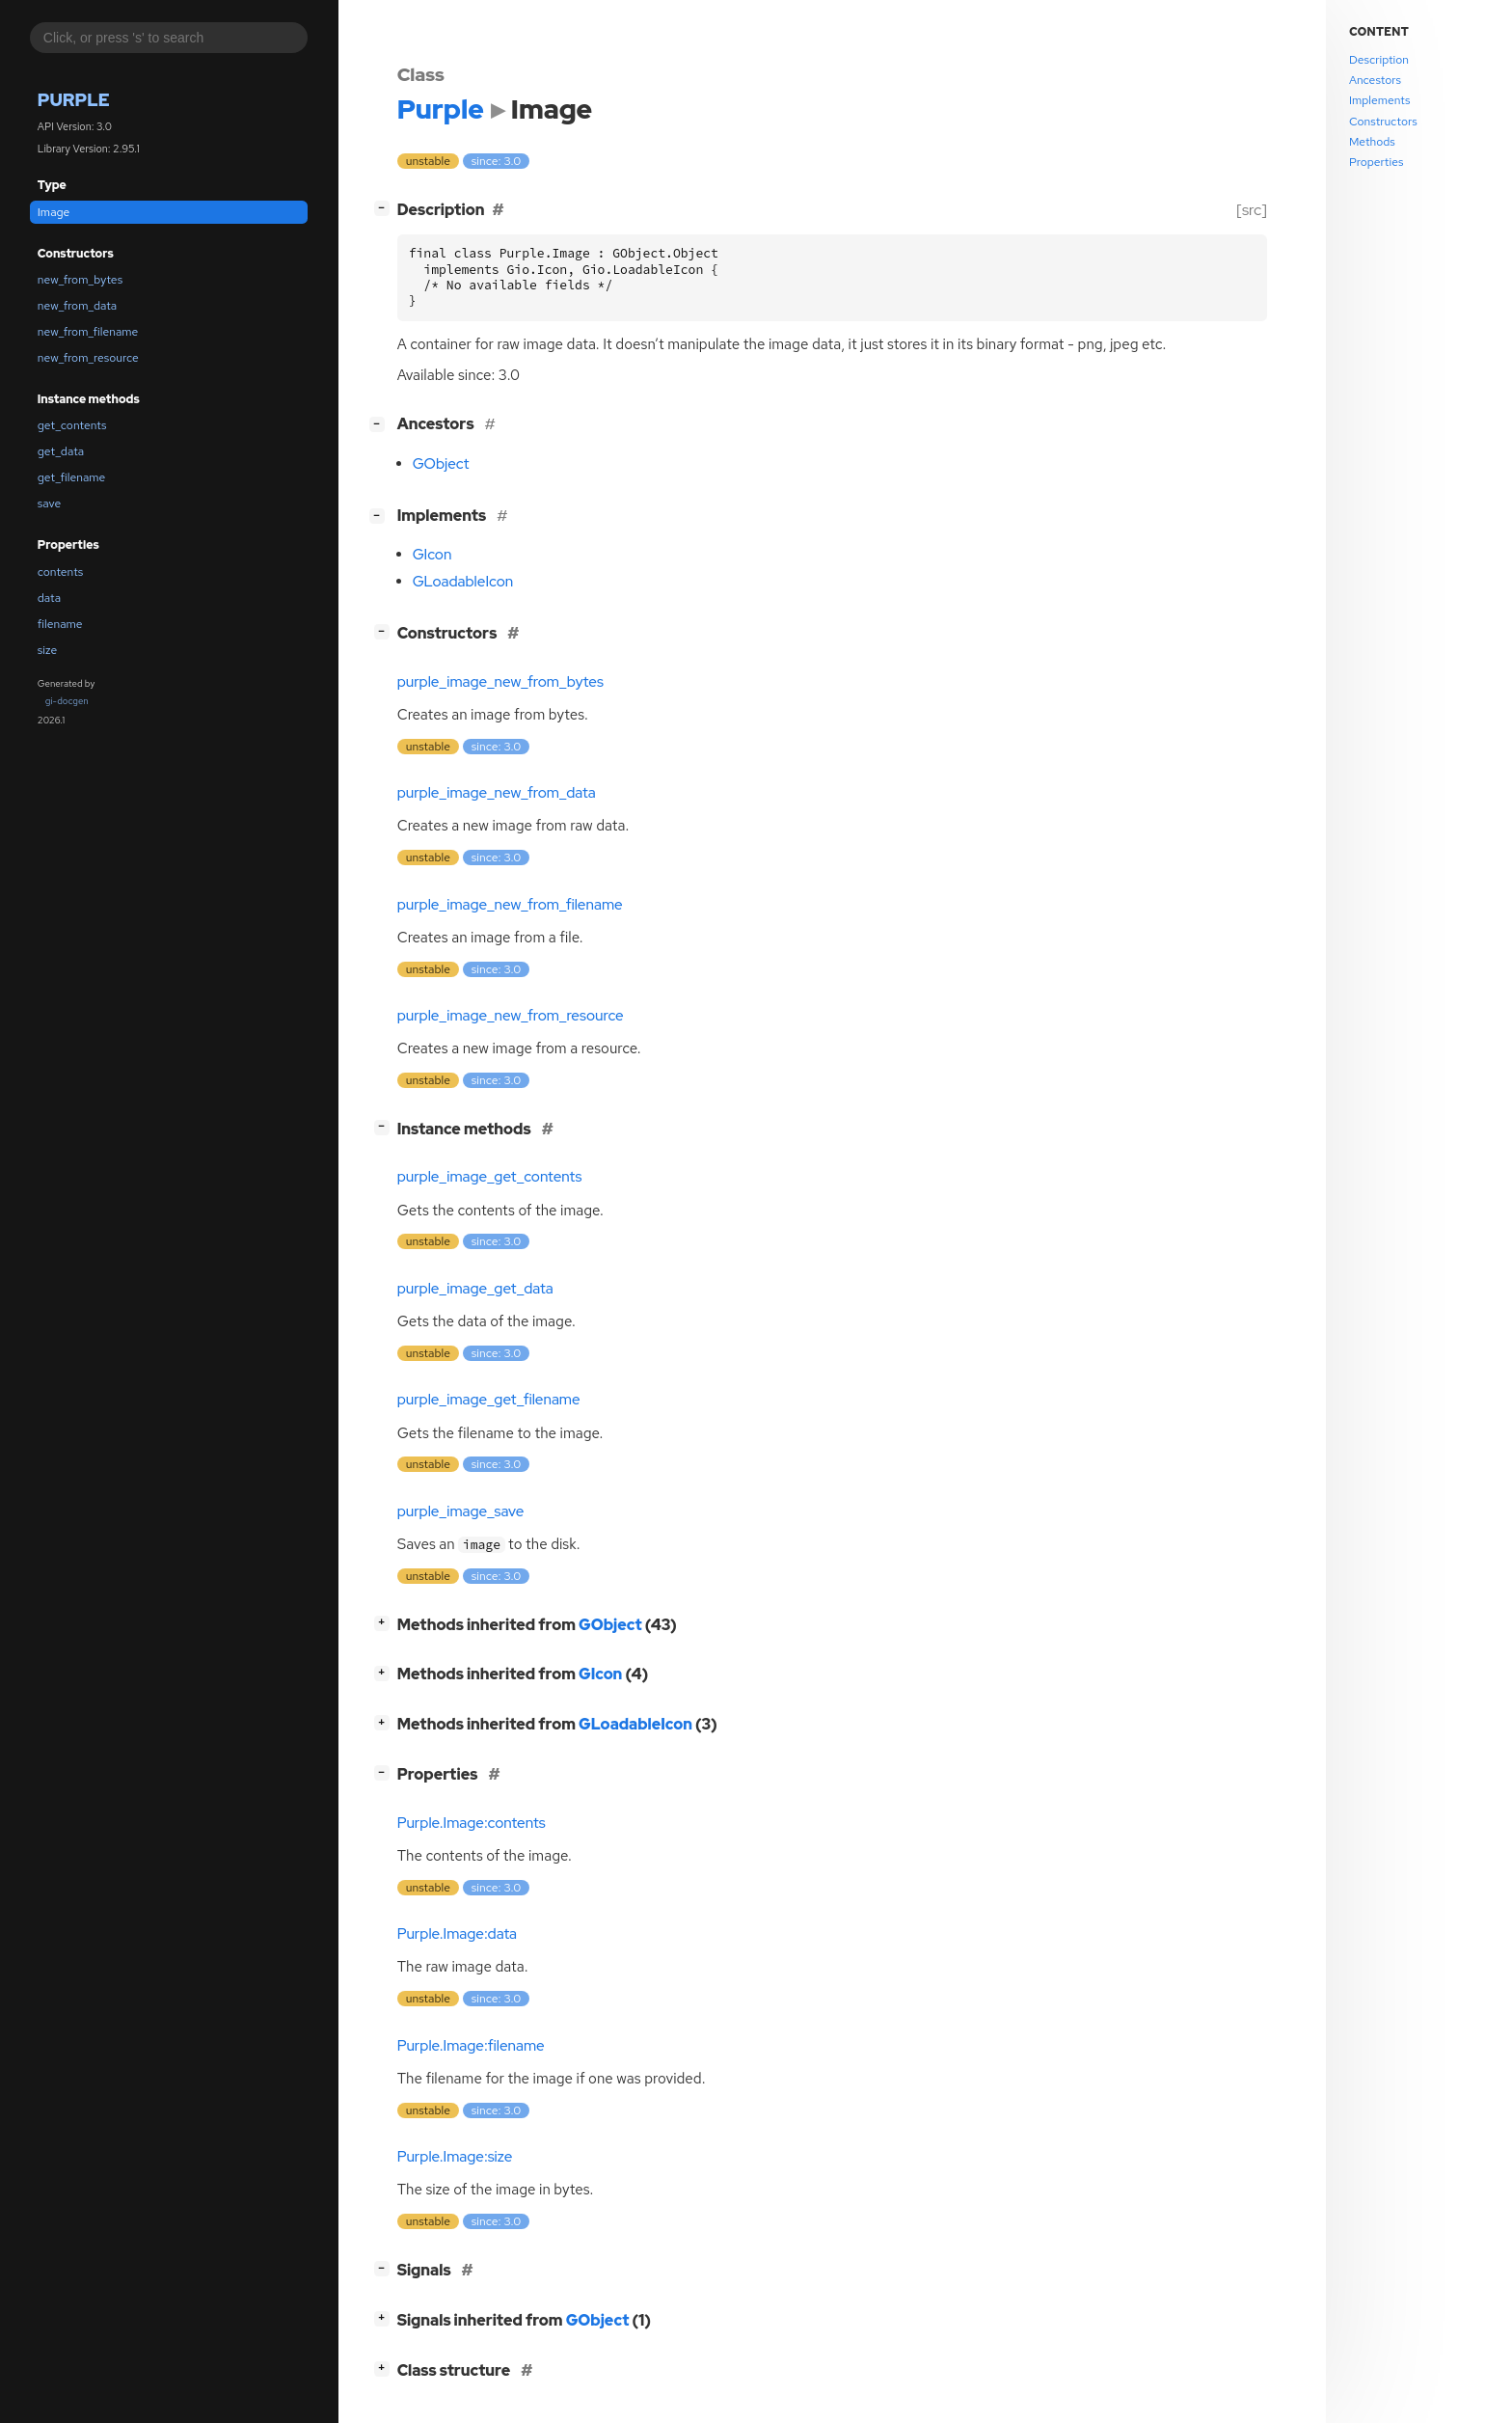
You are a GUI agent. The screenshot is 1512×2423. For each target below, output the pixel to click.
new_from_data (77, 305)
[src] (1251, 210)
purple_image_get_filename (488, 1399)
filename (60, 624)
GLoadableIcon (463, 581)
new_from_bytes (80, 279)
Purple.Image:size (455, 2156)
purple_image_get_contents (489, 1176)
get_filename (72, 477)
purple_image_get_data (475, 1288)
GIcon (432, 554)
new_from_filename (88, 332)
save (49, 503)
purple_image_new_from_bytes (500, 682)
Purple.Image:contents (471, 1823)
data (49, 598)
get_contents (72, 425)
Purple (74, 100)
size (47, 650)
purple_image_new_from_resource (510, 1015)
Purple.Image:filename (471, 2045)
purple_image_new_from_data (496, 793)
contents (61, 572)
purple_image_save (461, 1511)
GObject (441, 464)
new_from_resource (88, 358)
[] (385, 208)
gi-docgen (67, 700)
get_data (61, 451)
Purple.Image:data (457, 1934)
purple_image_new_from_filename (510, 904)
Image (54, 212)
